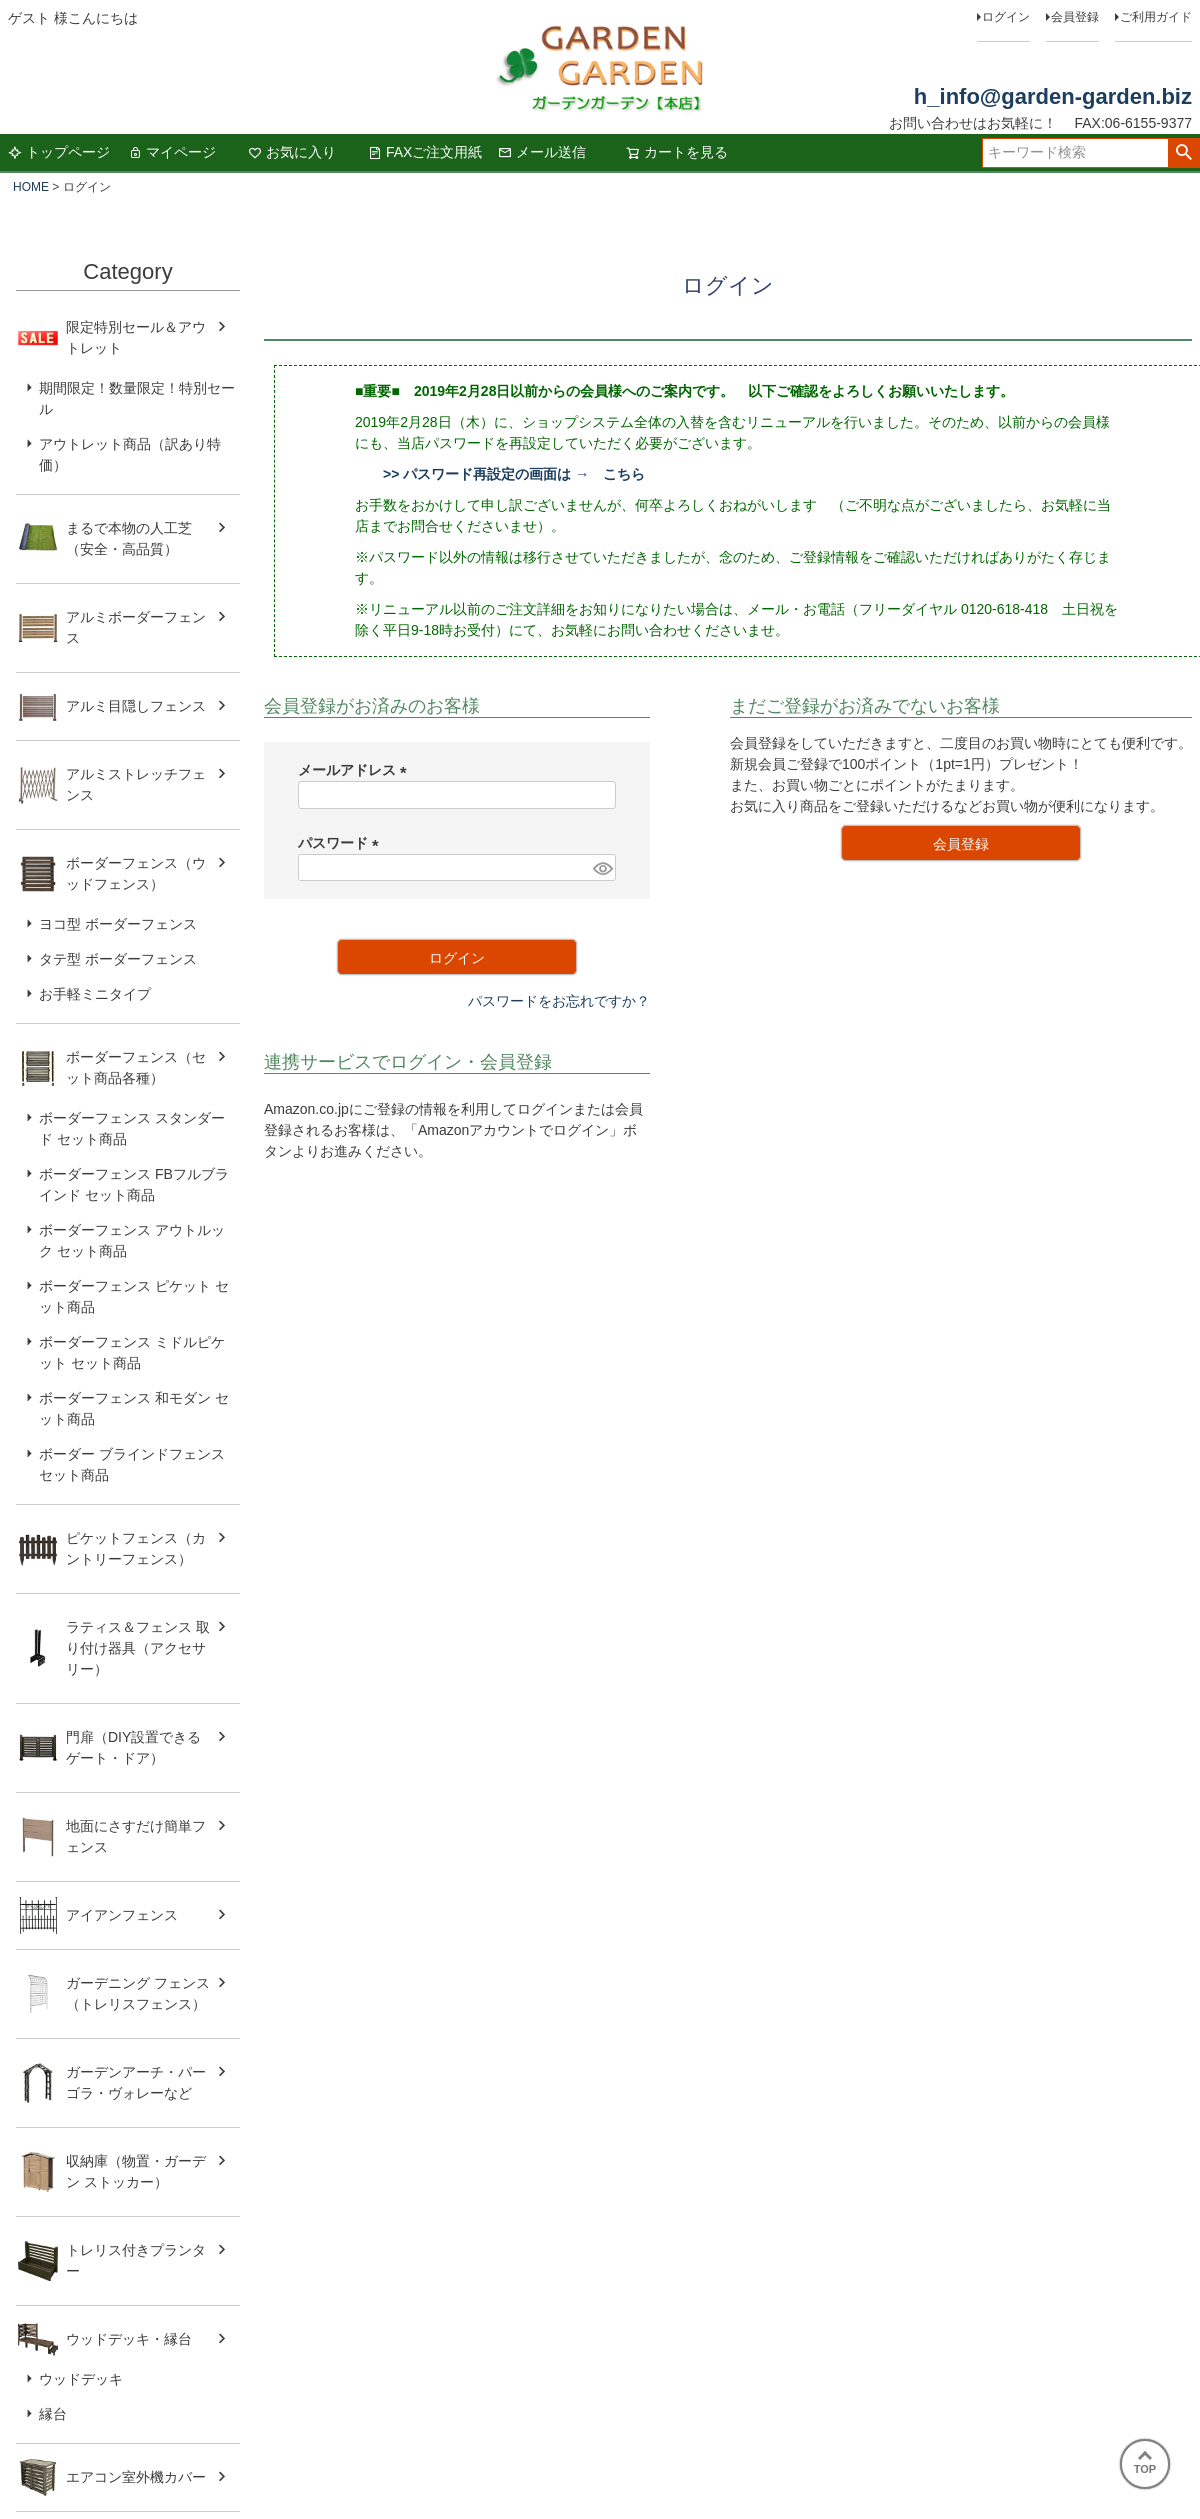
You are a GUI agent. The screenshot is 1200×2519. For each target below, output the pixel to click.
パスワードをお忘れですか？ (559, 1001)
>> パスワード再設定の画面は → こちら (514, 474)
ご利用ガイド (1156, 17)
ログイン (1006, 17)
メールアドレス (356, 770)
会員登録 (1075, 17)
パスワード (342, 843)
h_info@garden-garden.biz (1053, 96)
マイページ (172, 152)
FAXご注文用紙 (425, 152)
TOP (1145, 2463)
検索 (1183, 153)
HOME (31, 187)
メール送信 (542, 152)
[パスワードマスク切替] (601, 868)
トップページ (59, 152)
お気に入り (292, 152)
